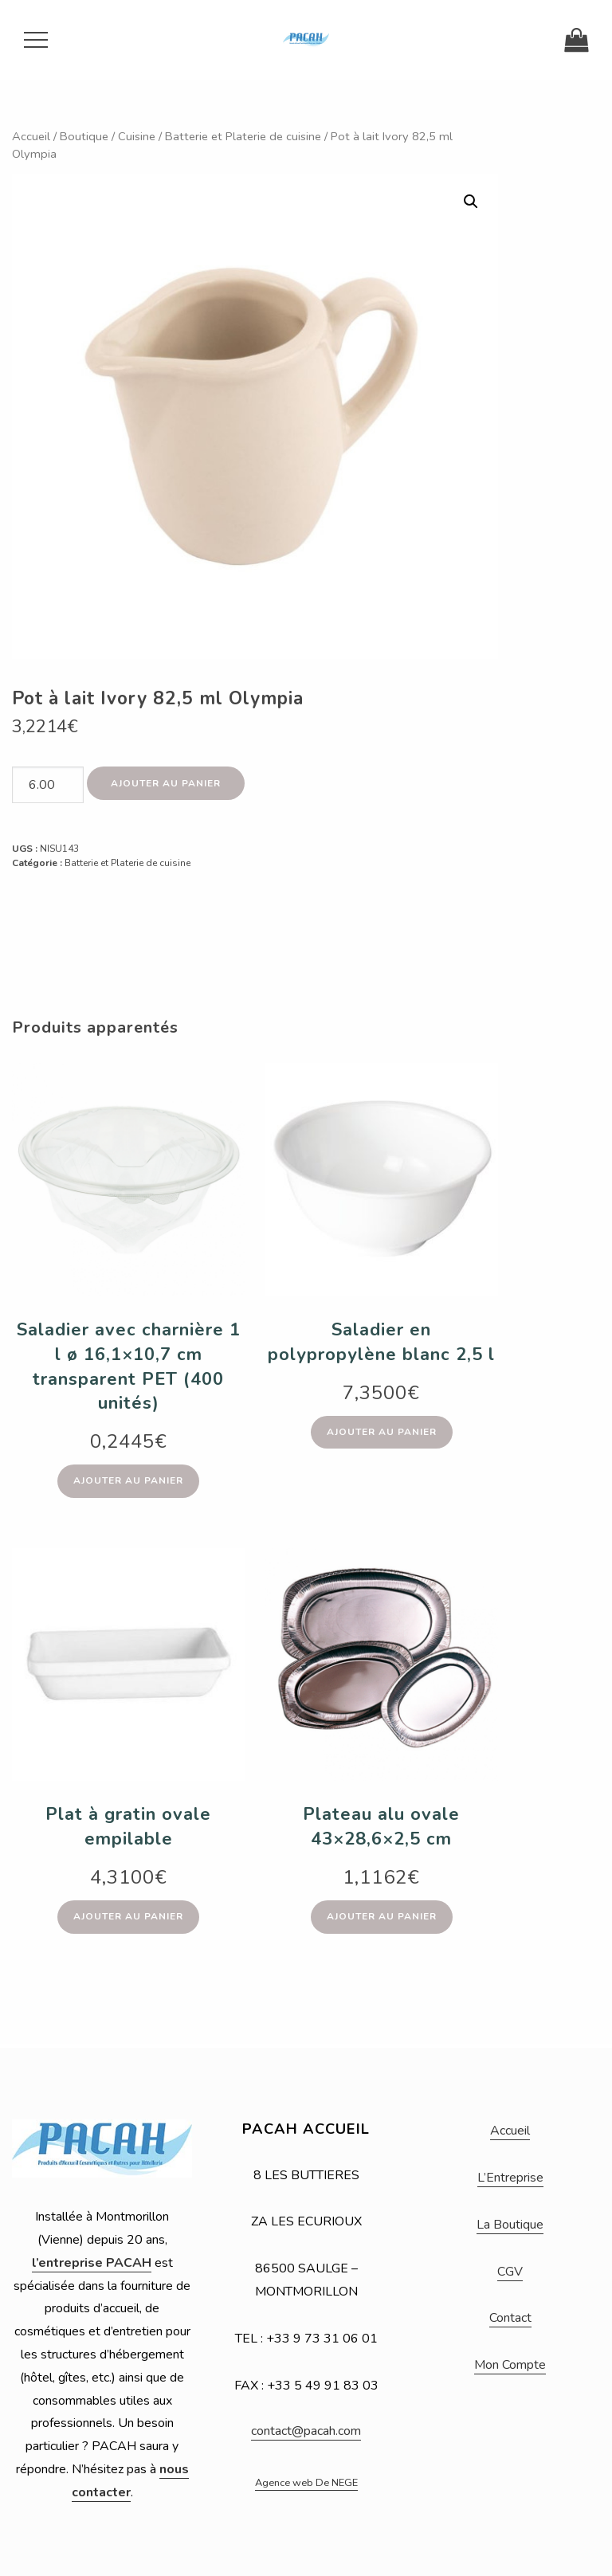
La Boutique (510, 2224)
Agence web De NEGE (306, 2483)
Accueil (31, 136)
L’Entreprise (510, 2177)
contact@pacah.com (306, 2431)
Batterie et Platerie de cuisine (243, 136)
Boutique (84, 136)
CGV (510, 2271)
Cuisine (136, 136)
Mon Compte (510, 2365)
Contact (510, 2318)
